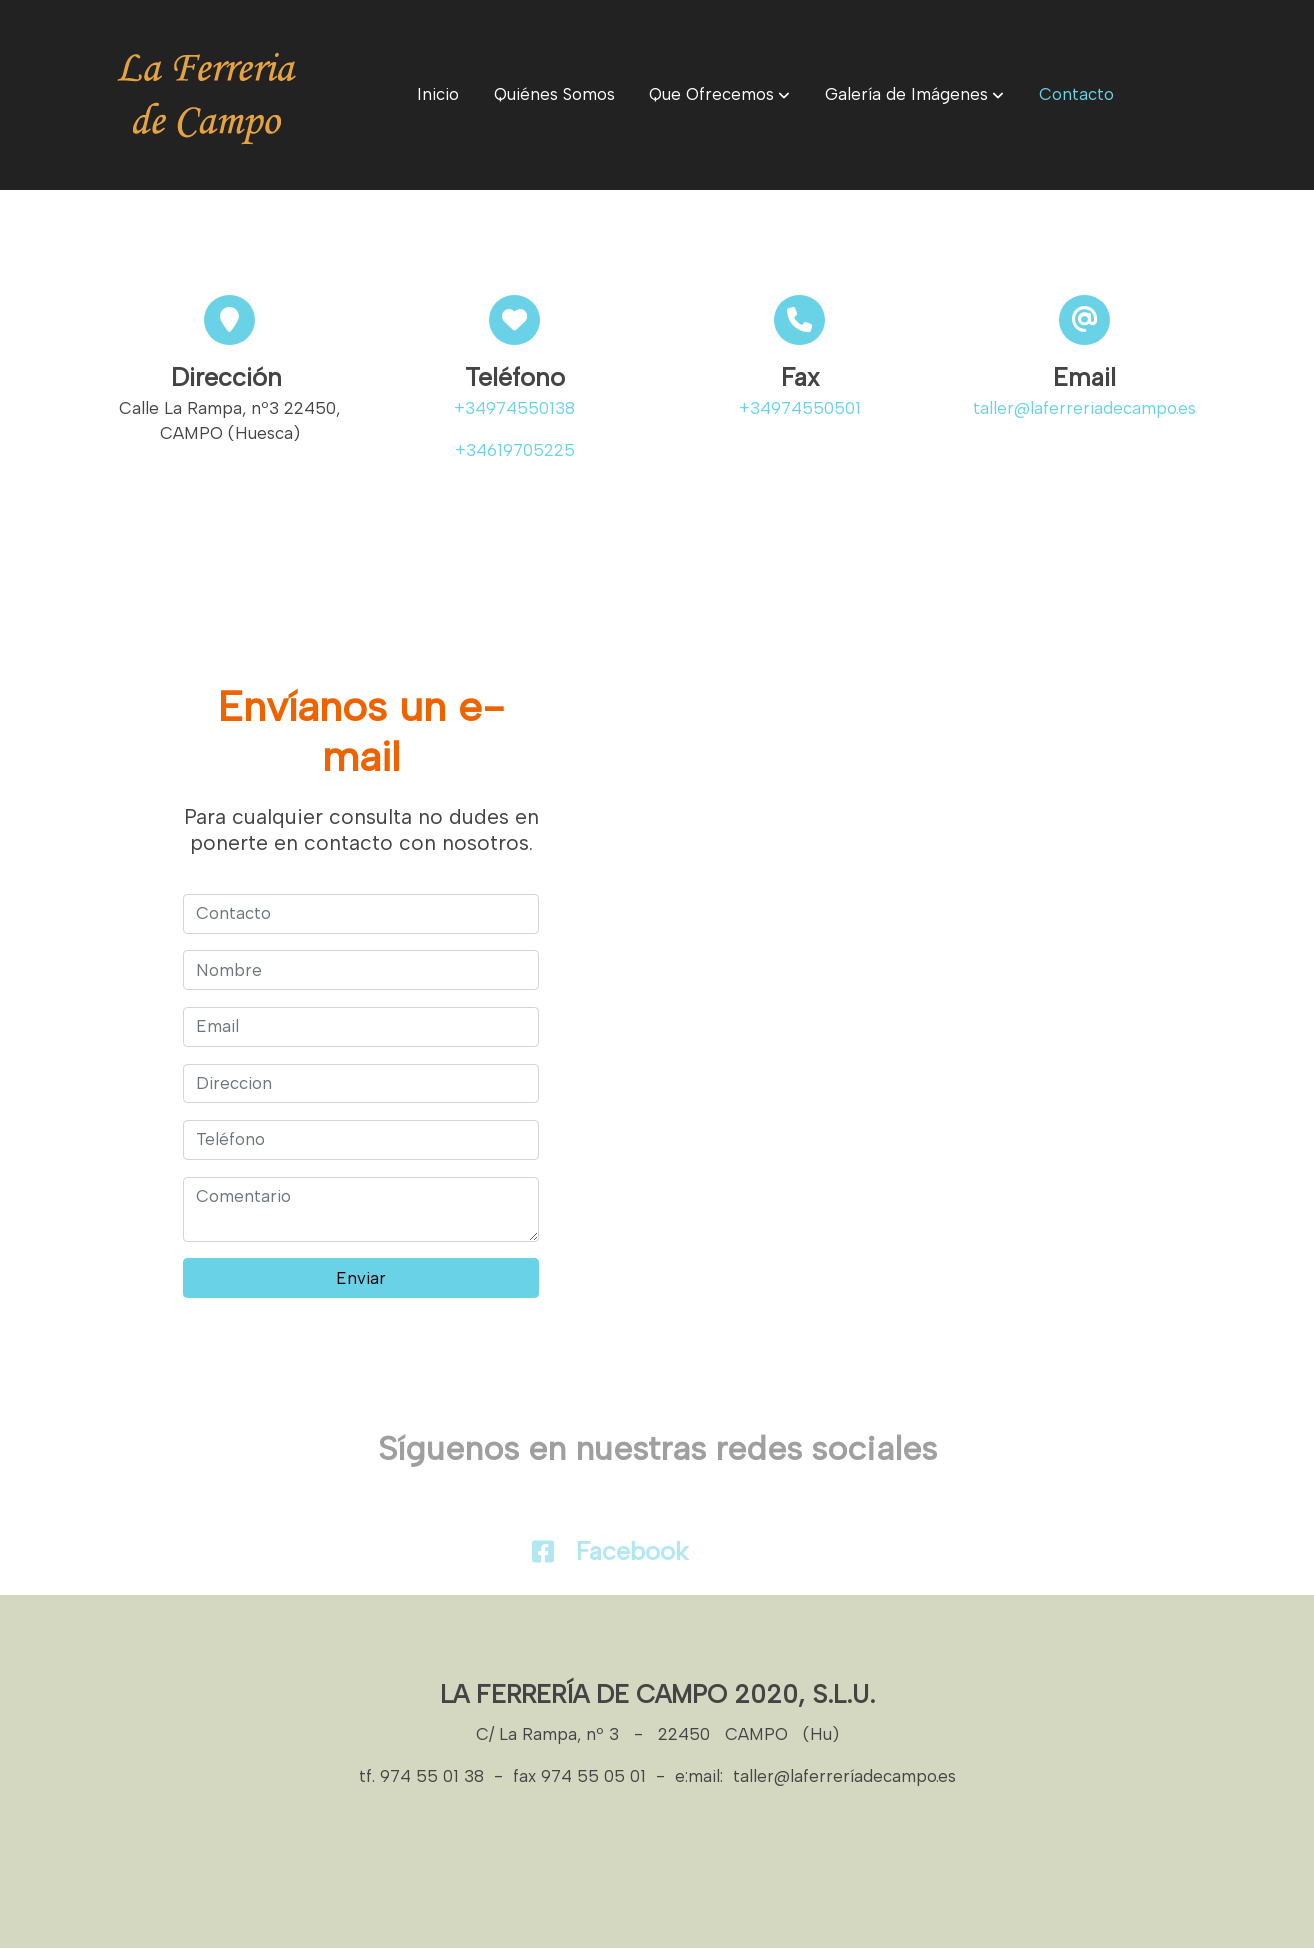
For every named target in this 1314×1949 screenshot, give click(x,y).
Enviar (361, 1278)
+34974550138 (514, 409)
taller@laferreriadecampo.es (1084, 409)
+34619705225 (515, 451)
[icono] (543, 1552)
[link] (208, 95)
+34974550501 (800, 409)
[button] (719, 95)
